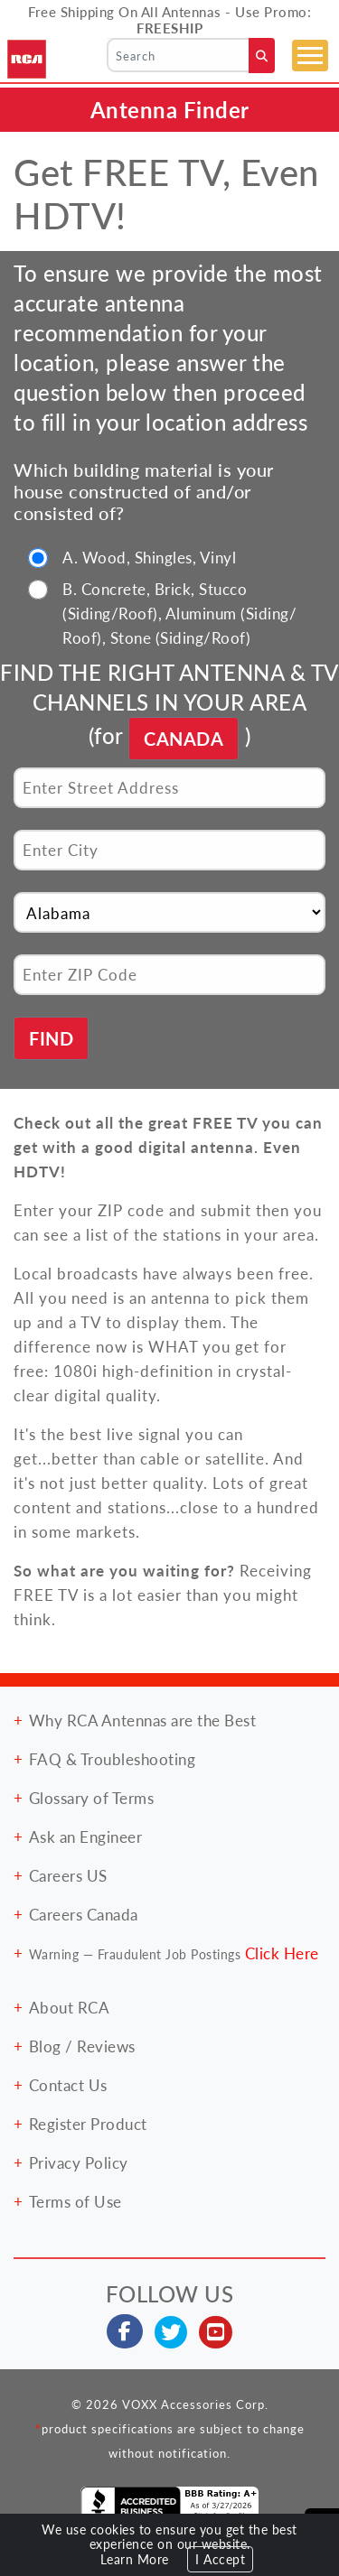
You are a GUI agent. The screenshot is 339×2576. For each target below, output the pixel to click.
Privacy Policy (78, 2162)
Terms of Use (75, 2201)
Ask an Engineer (86, 1836)
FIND (51, 1038)
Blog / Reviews (82, 2046)
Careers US (68, 1875)
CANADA (183, 738)
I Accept (220, 2559)
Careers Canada (83, 1914)
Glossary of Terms (92, 1798)
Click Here (282, 1953)
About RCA (69, 2007)
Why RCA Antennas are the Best (143, 1720)
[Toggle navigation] (310, 55)
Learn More (134, 2559)
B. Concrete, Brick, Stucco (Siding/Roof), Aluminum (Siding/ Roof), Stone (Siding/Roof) (179, 613)
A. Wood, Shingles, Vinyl (149, 557)
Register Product (88, 2123)
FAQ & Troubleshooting (112, 1759)
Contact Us (68, 2085)
